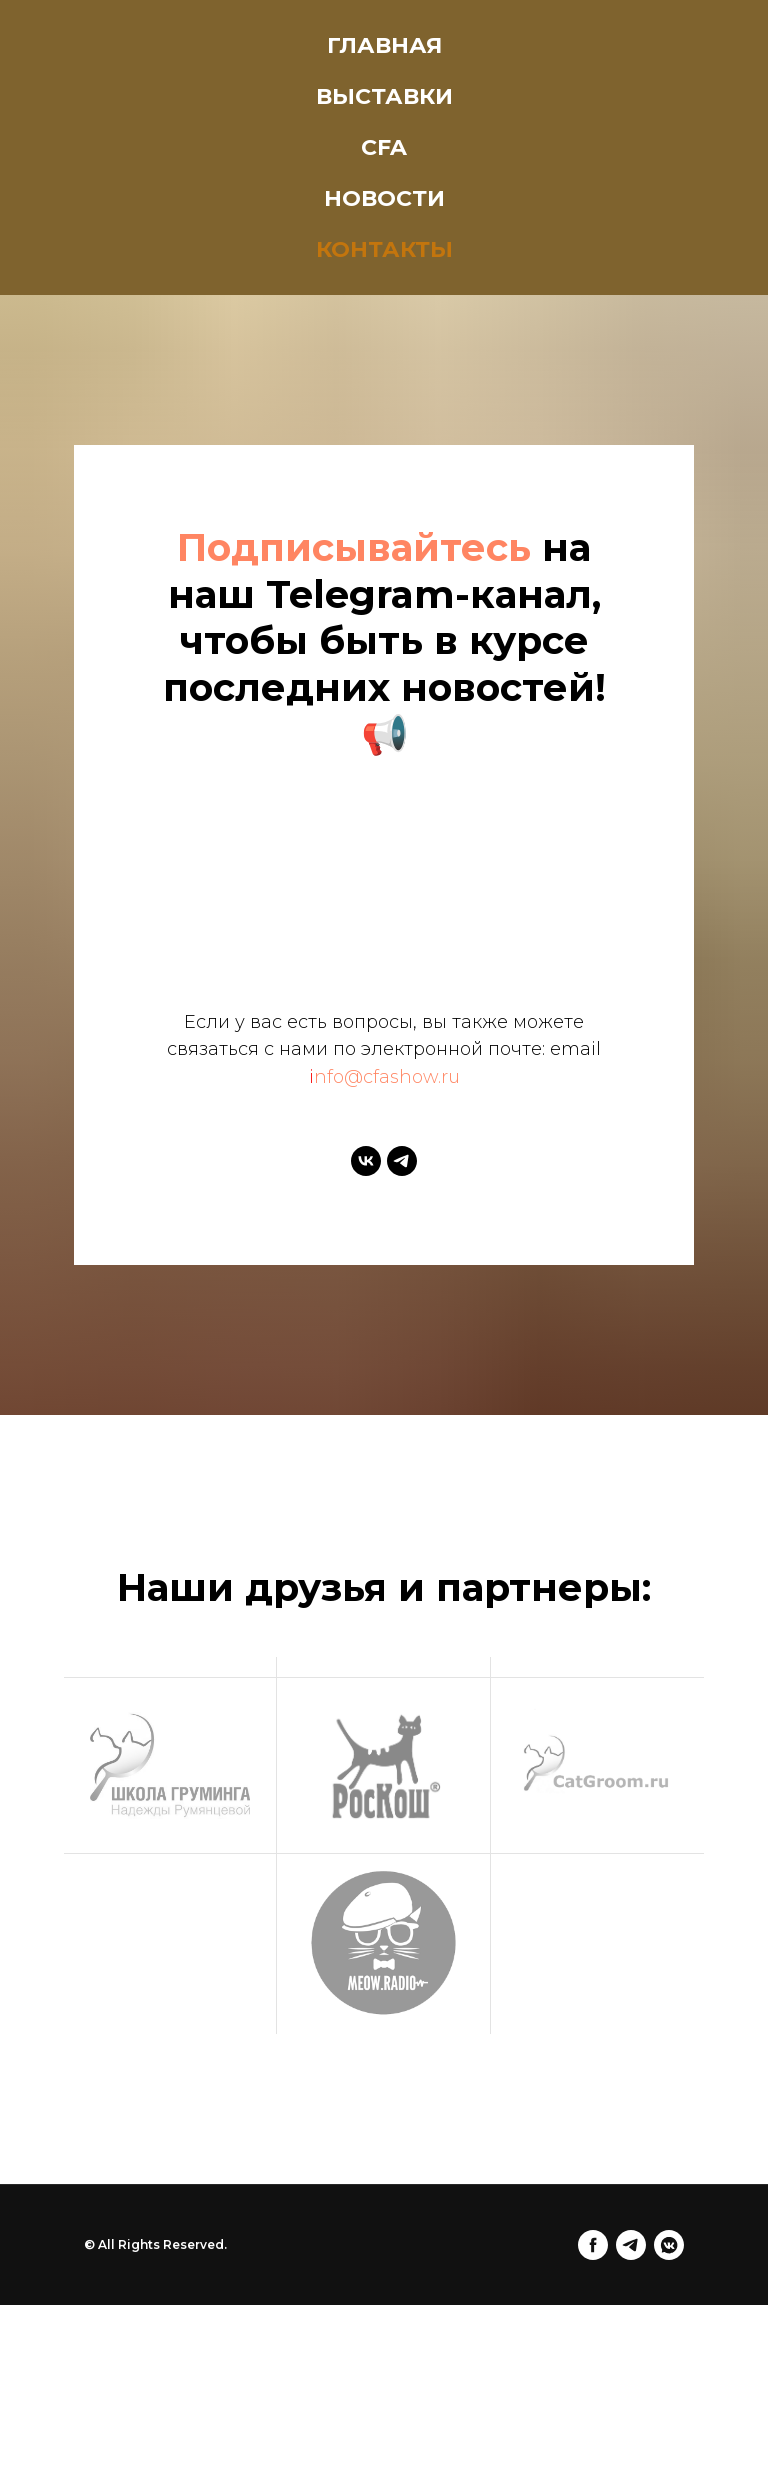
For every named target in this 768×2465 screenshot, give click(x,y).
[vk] (366, 1161)
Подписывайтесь (354, 547)
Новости (384, 198)
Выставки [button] (384, 96)
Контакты (384, 249)
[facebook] (593, 2245)
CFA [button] (384, 147)
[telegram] (402, 1161)
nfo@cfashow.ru (387, 1077)
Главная (384, 45)
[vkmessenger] (669, 2245)
